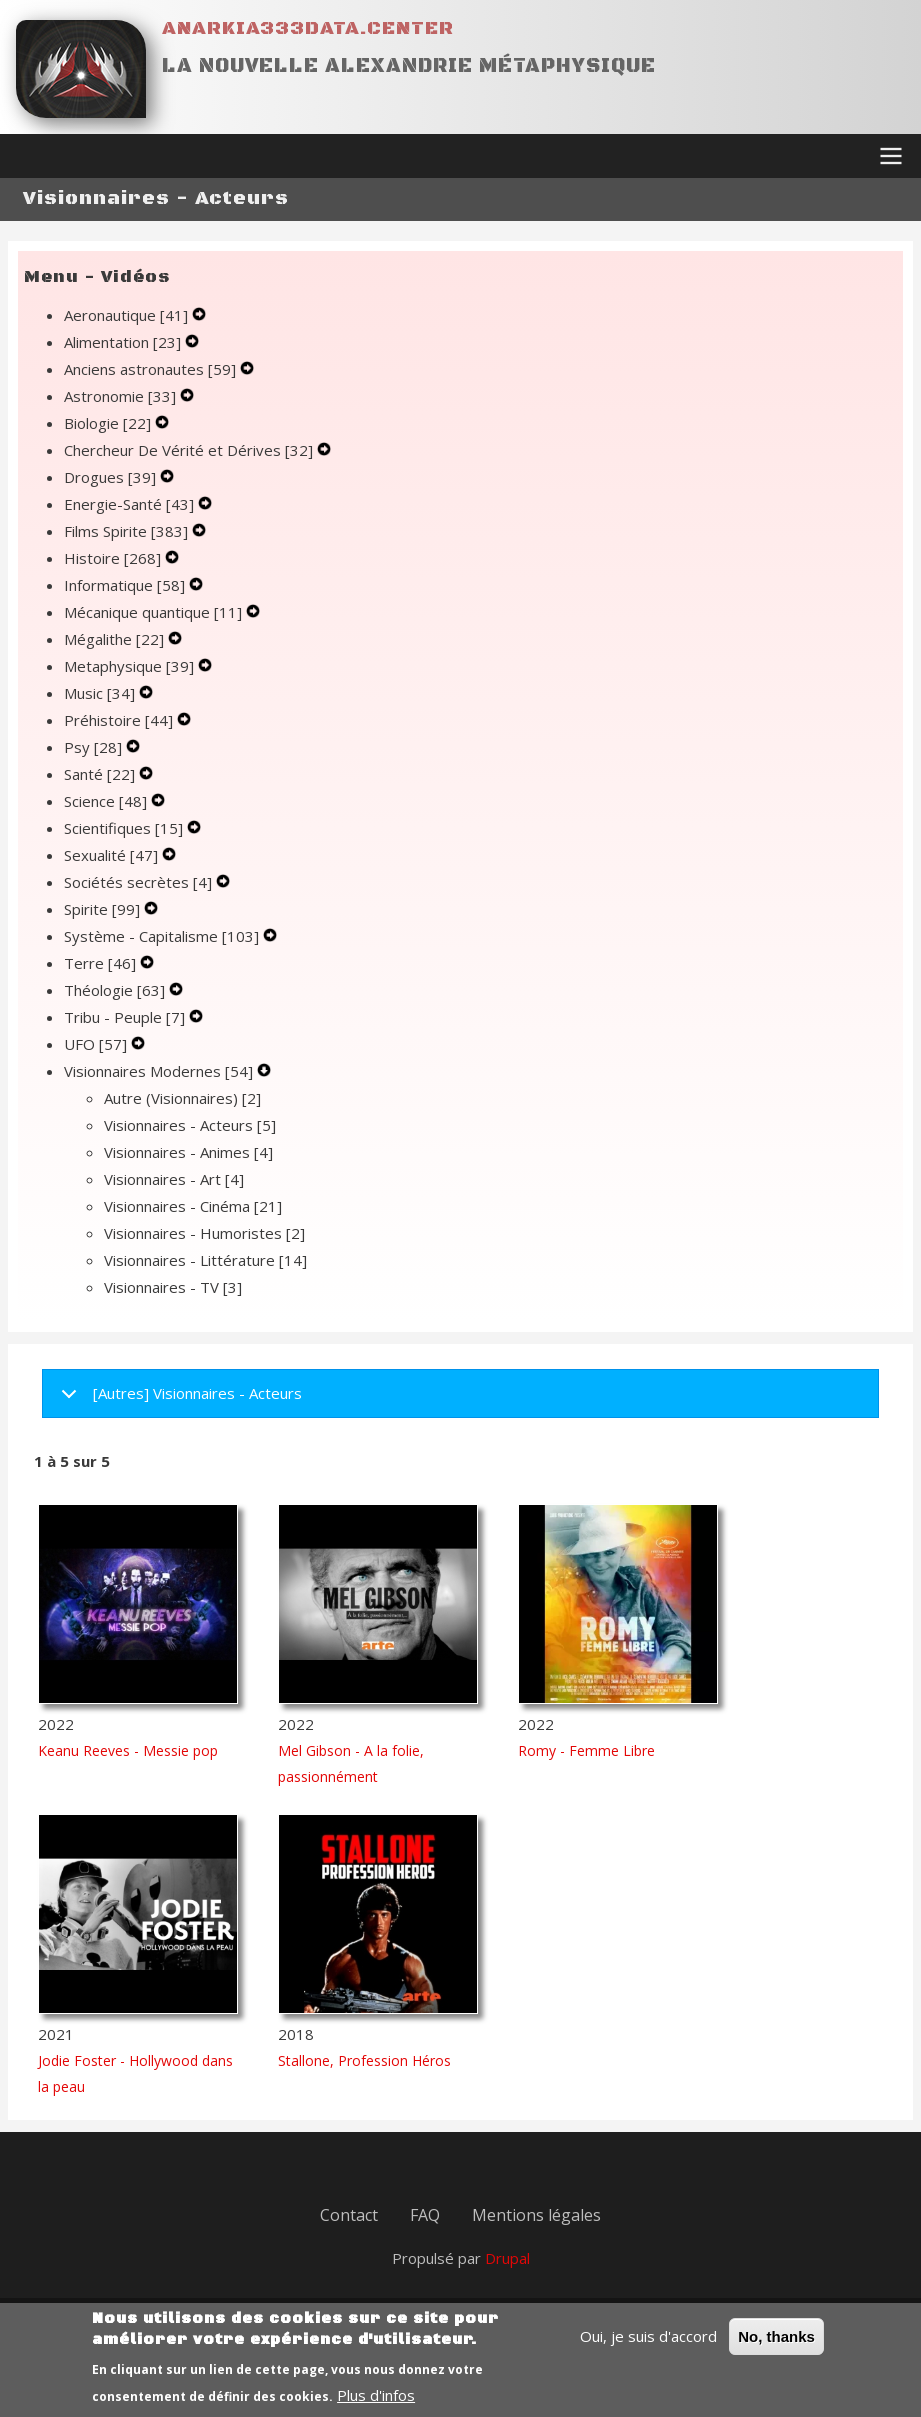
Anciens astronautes (152, 369)
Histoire (114, 558)
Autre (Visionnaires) (182, 1098)
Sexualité (113, 855)
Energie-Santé (131, 504)
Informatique (126, 585)
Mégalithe (116, 639)
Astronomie (122, 396)
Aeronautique (128, 315)
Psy (95, 747)
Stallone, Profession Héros (364, 2060)
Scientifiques (125, 828)
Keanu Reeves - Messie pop (128, 1750)
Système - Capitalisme (163, 936)
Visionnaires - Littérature (205, 1260)
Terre (102, 963)
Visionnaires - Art (174, 1179)
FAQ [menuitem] (425, 2215)
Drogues (112, 477)
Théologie (116, 990)
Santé (101, 774)
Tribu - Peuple (126, 1017)
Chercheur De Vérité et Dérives (190, 450)
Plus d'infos (376, 2401)
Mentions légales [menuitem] (536, 2215)
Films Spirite (128, 531)
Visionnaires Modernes (160, 1071)
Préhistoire (120, 720)
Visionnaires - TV (173, 1287)
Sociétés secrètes (140, 882)
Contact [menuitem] (349, 2215)
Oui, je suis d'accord (648, 2342)
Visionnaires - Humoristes (204, 1233)
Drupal (507, 2258)
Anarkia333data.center (308, 28)
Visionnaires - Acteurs (190, 1125)
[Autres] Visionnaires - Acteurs (178, 1400)
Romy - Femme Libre (586, 1750)
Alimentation (124, 342)
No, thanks (776, 2342)
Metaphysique (131, 666)
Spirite (104, 909)
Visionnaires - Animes (188, 1152)
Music (101, 693)
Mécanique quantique (155, 612)
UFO (97, 1044)
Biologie (109, 423)
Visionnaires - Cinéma (193, 1206)
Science (107, 801)
